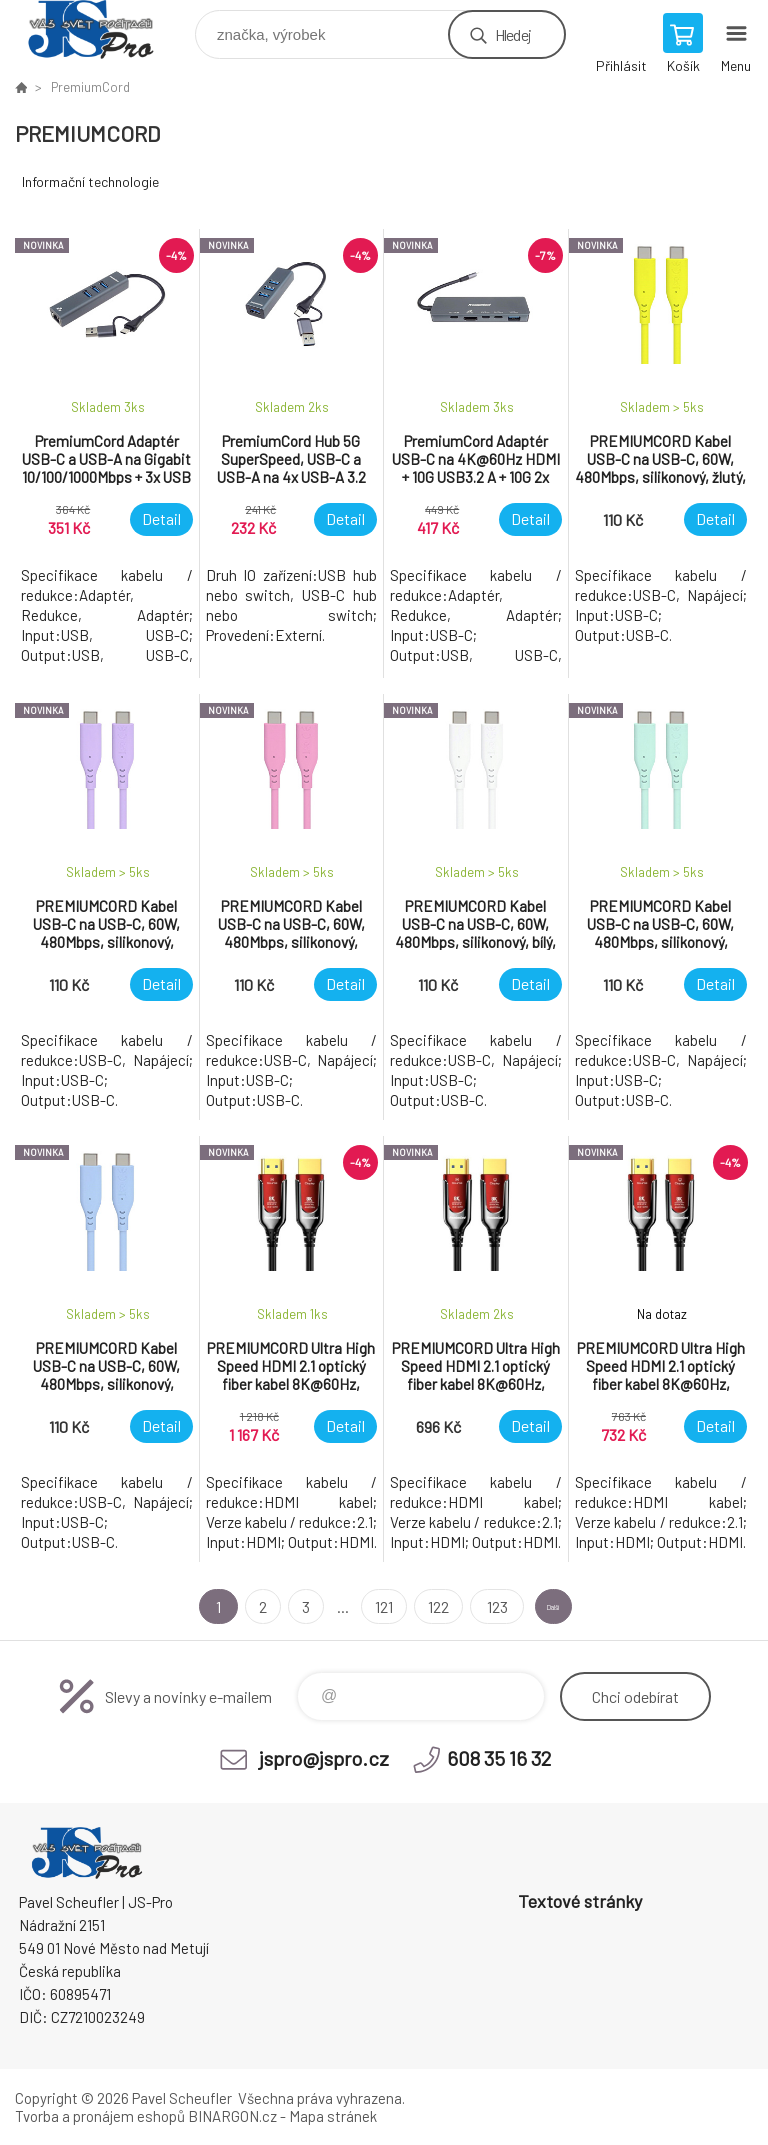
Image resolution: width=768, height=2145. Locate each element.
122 (411, 1606)
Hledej (513, 34)
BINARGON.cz (232, 2116)
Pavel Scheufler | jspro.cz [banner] (103, 29)
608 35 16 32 (499, 1758)
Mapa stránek (333, 2116)
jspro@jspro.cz (324, 1758)
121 (357, 1606)
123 (467, 1606)
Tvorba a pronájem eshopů (100, 2116)
